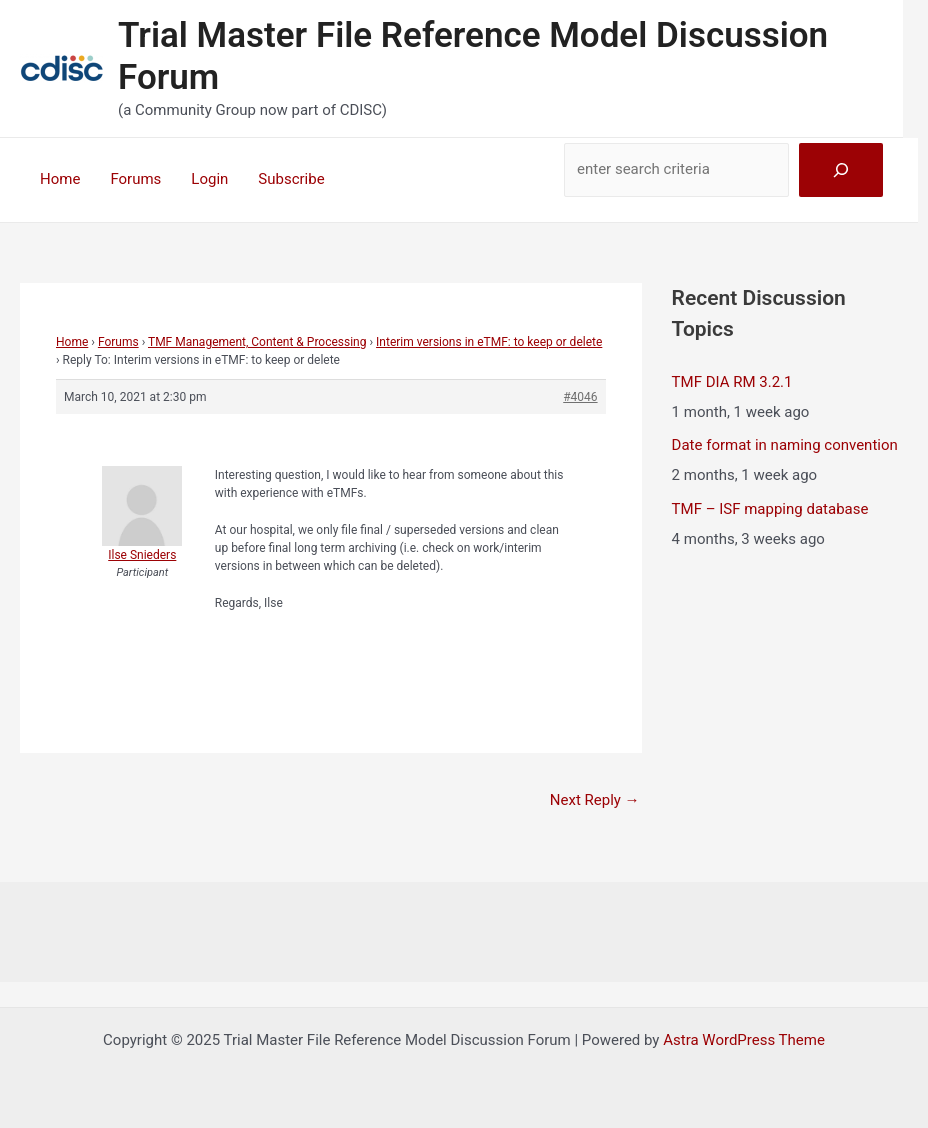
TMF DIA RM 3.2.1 (732, 382)
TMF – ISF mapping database (770, 509)
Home (60, 179)
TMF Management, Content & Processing (257, 342)
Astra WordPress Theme (744, 1040)
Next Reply (595, 800)
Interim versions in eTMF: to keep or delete (489, 342)
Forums (135, 179)
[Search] (841, 170)
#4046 (580, 397)
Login (209, 179)
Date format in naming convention (785, 445)
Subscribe (291, 179)
